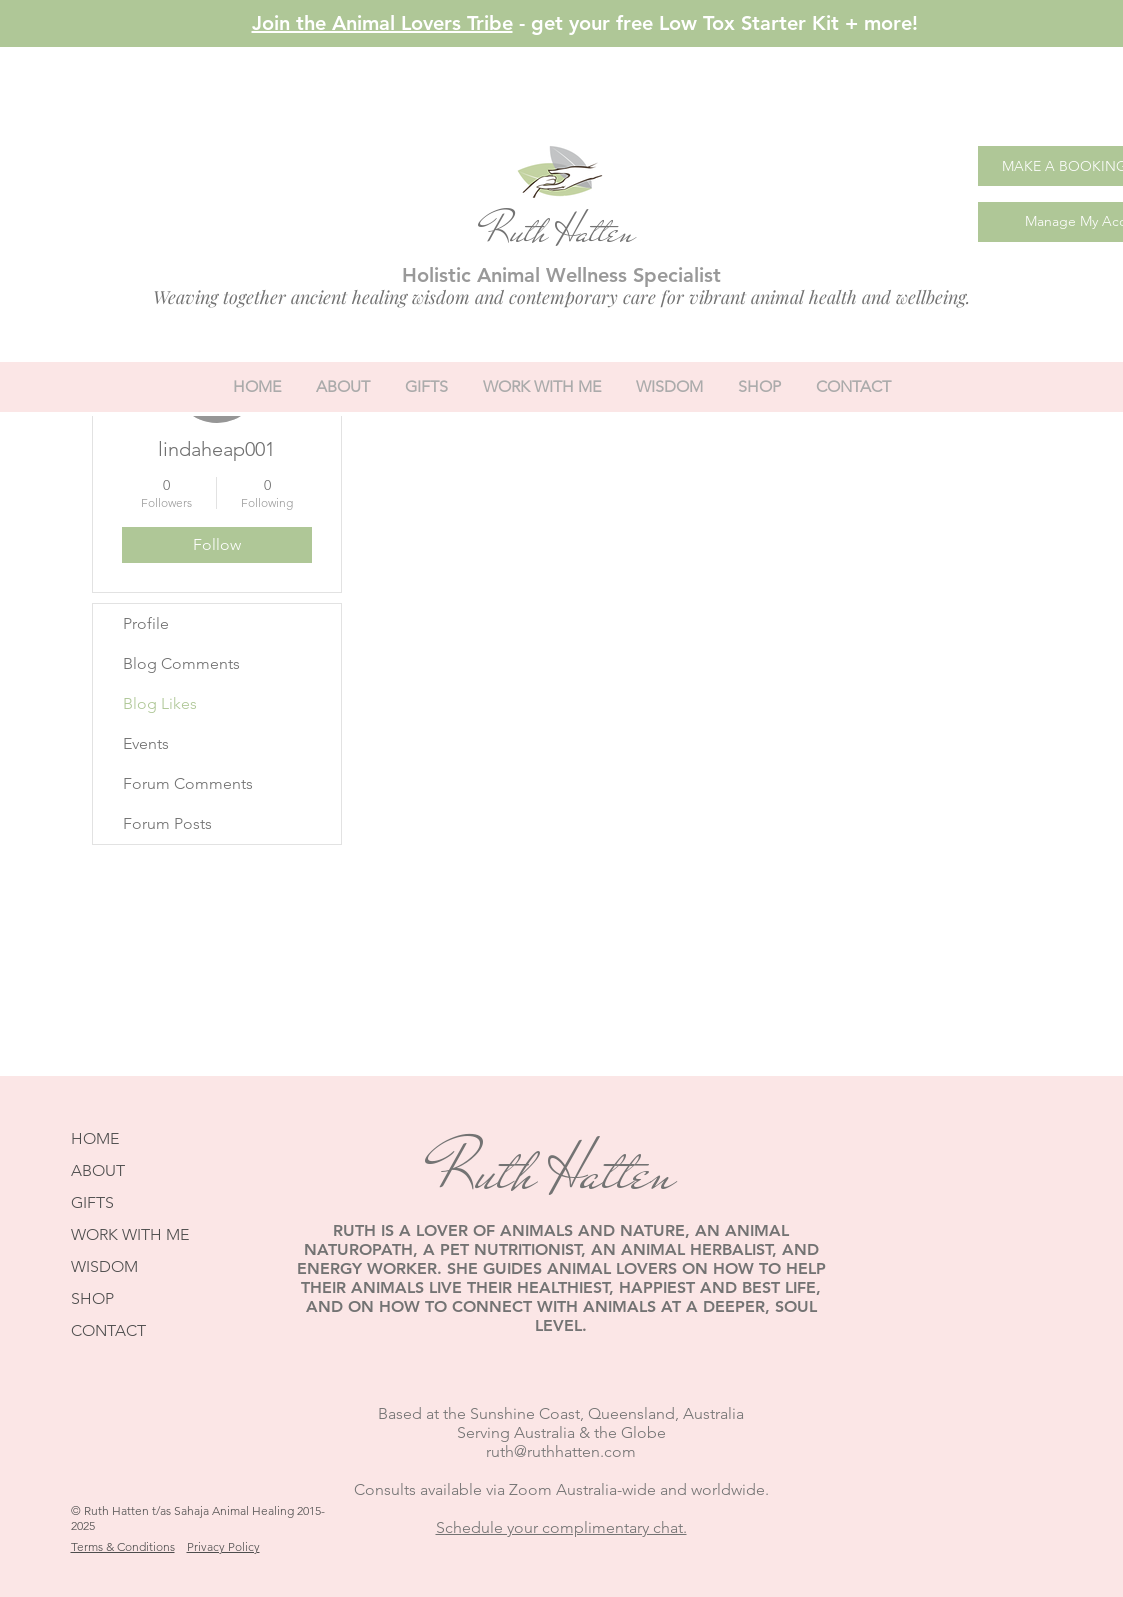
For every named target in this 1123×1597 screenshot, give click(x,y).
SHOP (92, 1298)
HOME (95, 1138)
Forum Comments (188, 783)
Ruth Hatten (559, 231)
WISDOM (104, 1266)
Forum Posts (167, 823)
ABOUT (98, 1170)
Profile (146, 623)
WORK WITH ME (130, 1234)
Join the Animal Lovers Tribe (382, 23)
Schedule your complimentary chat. (561, 1527)
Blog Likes (160, 703)
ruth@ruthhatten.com (561, 1451)
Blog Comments (181, 663)
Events (146, 743)
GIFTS (92, 1202)
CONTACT (108, 1330)
